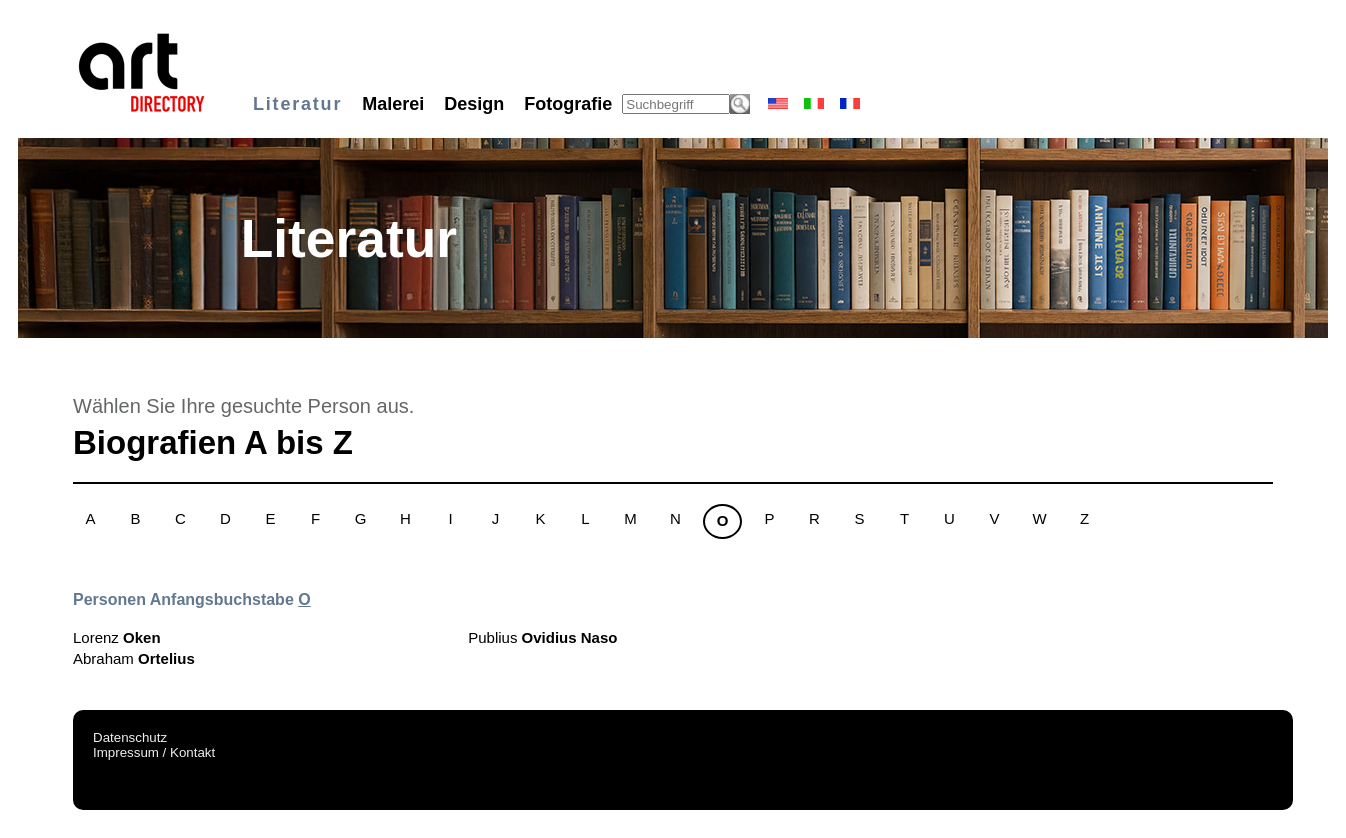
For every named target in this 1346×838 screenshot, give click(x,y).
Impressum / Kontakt (154, 752)
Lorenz (117, 637)
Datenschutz (130, 737)
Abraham (134, 658)
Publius (542, 637)
